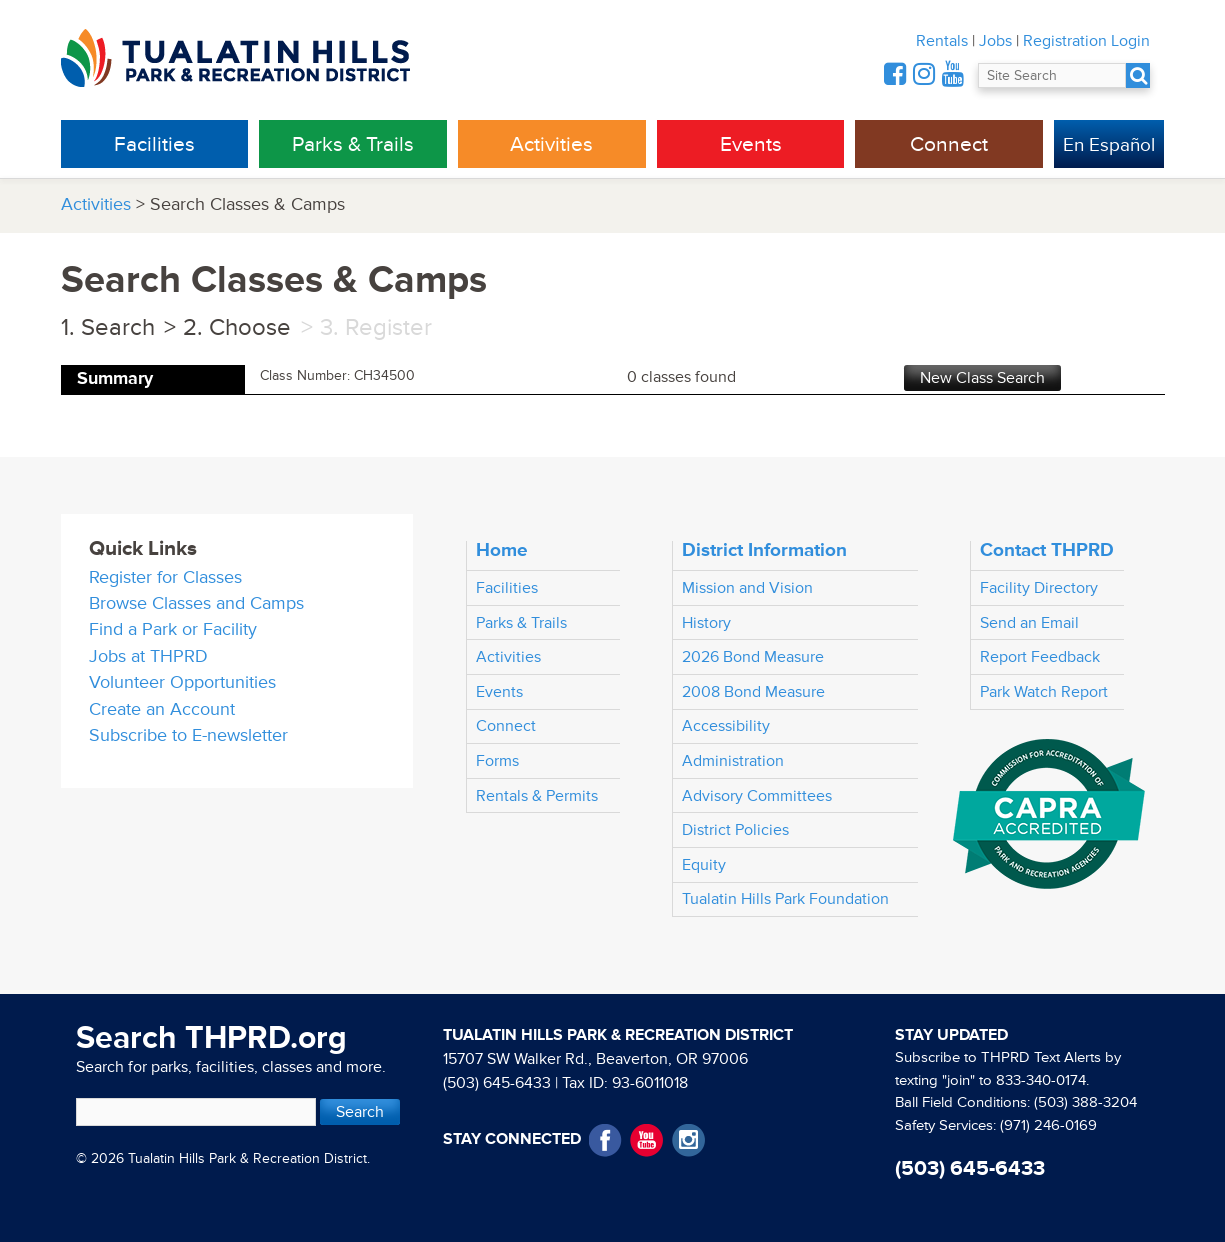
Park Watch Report (1044, 692)
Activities (551, 144)
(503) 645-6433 (497, 1083)
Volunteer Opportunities (182, 682)
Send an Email (1029, 623)
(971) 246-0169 (1048, 1125)
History (706, 623)
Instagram (688, 1140)
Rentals (942, 41)
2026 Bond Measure (753, 657)
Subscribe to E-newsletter (188, 735)
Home (502, 550)
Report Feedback (1040, 657)
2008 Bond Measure (753, 692)
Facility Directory (1039, 588)
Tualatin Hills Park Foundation (785, 899)
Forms (497, 761)
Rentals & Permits (537, 796)
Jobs (995, 41)
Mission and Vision (747, 588)
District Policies (735, 830)
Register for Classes (165, 577)
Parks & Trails (353, 144)
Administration (733, 761)
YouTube (646, 1140)
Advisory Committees (757, 796)
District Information (764, 550)
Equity (704, 865)
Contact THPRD (1047, 550)
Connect (949, 144)
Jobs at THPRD (148, 656)
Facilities (154, 144)
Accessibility (726, 726)
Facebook (605, 1140)
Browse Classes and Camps (196, 603)
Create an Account (162, 709)
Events (751, 144)
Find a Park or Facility (173, 629)
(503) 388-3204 (1085, 1102)
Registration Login (1086, 41)
